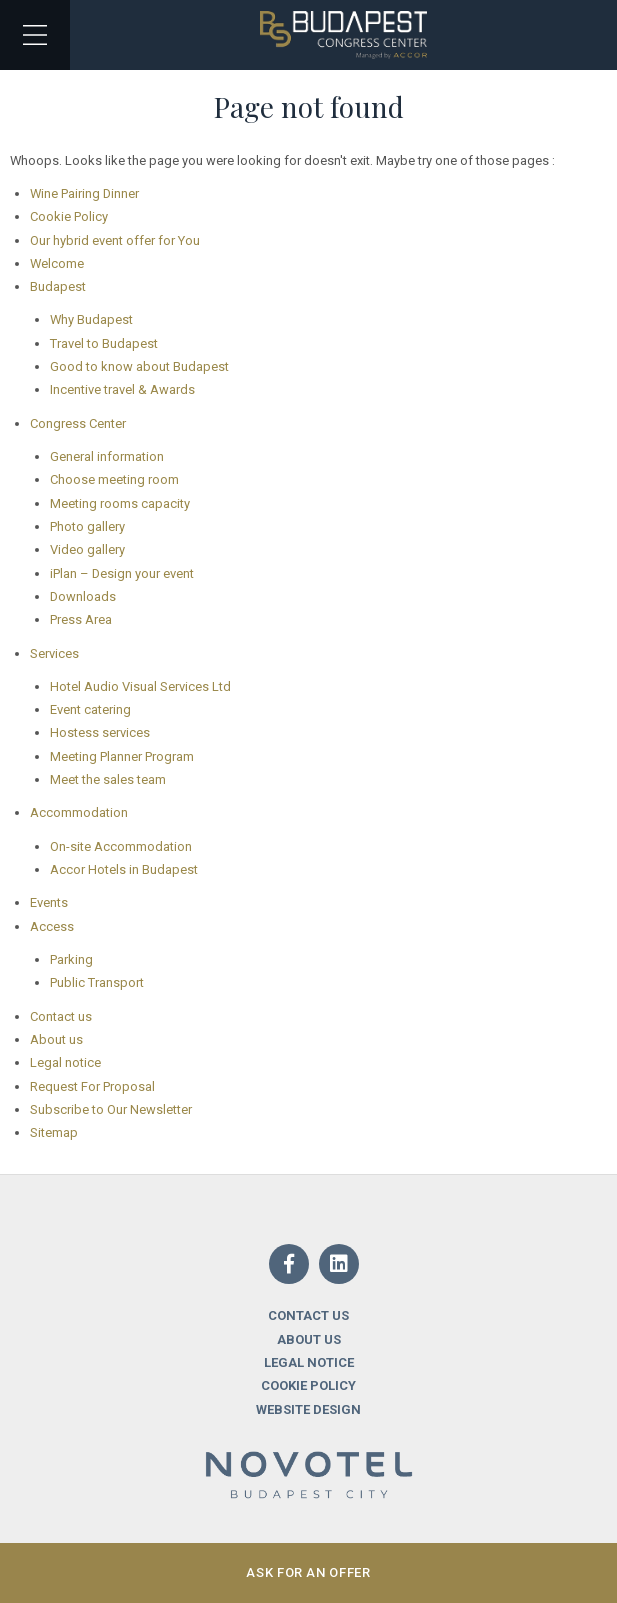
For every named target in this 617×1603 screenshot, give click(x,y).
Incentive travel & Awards (122, 389)
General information (107, 456)
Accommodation (79, 812)
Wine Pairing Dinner (84, 193)
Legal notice (65, 1062)
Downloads (83, 596)
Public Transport (97, 982)
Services (54, 653)
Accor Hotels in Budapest (124, 869)
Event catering (90, 709)
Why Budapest (91, 319)
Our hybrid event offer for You (115, 240)
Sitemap (54, 1132)
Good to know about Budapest (139, 366)
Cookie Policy (69, 216)
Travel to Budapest (104, 343)
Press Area (81, 619)
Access (52, 926)
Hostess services (100, 732)
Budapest (58, 286)
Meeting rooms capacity (120, 503)
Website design (308, 1409)
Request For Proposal (92, 1086)
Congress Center (78, 423)
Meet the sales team (108, 779)
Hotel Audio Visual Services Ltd (140, 686)
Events (49, 902)
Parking (71, 959)
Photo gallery (87, 526)
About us (56, 1039)
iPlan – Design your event (122, 573)
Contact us (61, 1016)
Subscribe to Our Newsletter (111, 1109)
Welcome (57, 263)
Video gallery (87, 549)
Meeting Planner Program (122, 756)
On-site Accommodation (121, 846)
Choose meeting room (114, 479)
